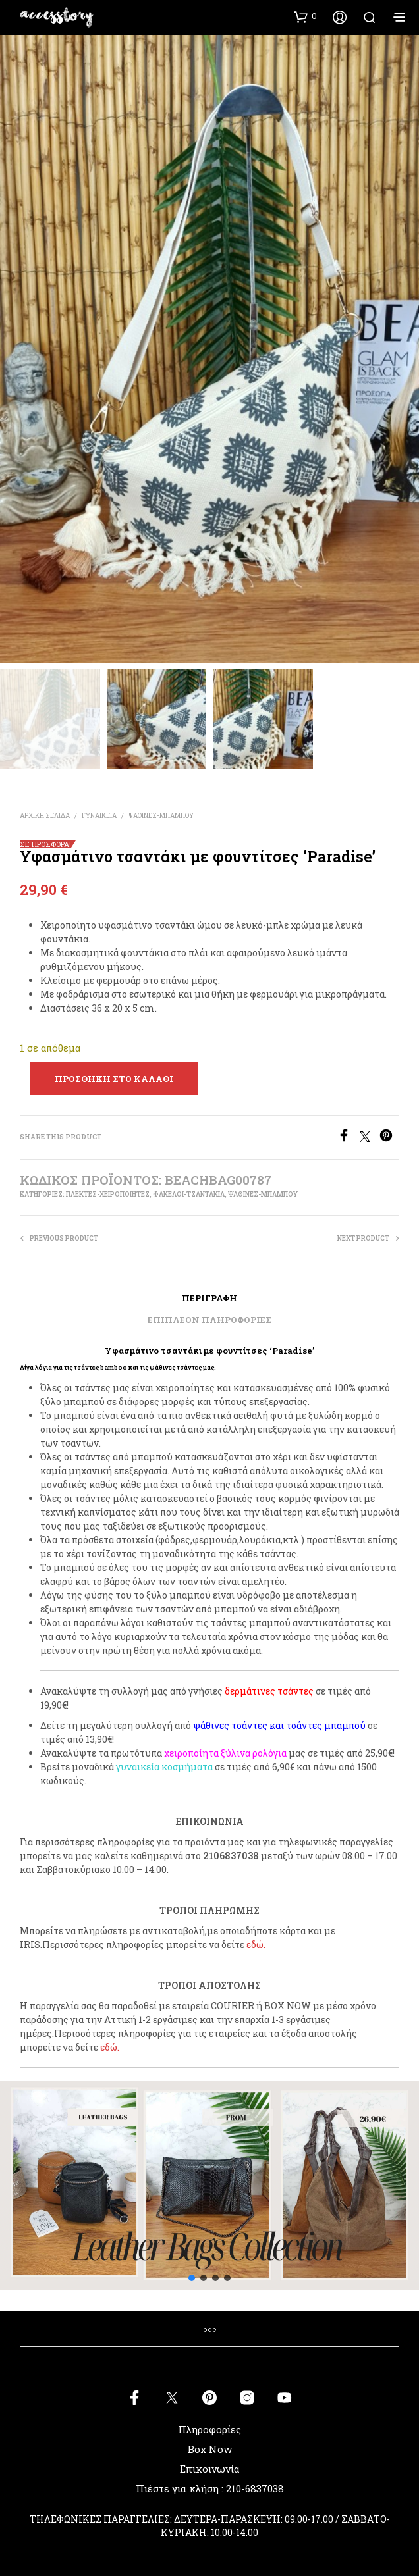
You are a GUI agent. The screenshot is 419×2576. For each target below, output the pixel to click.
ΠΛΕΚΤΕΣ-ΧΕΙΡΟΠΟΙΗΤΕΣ (108, 1194)
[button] (305, 16)
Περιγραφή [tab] (209, 1298)
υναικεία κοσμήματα (167, 1767)
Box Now (210, 2449)
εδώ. (255, 1944)
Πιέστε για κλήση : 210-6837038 (210, 2488)
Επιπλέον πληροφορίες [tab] (209, 1320)
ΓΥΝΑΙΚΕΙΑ (99, 815)
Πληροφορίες (209, 2429)
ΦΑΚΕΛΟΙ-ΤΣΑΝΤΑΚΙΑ (189, 1194)
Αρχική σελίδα (45, 815)
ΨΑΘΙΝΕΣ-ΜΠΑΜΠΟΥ (161, 815)
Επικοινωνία (210, 2468)
